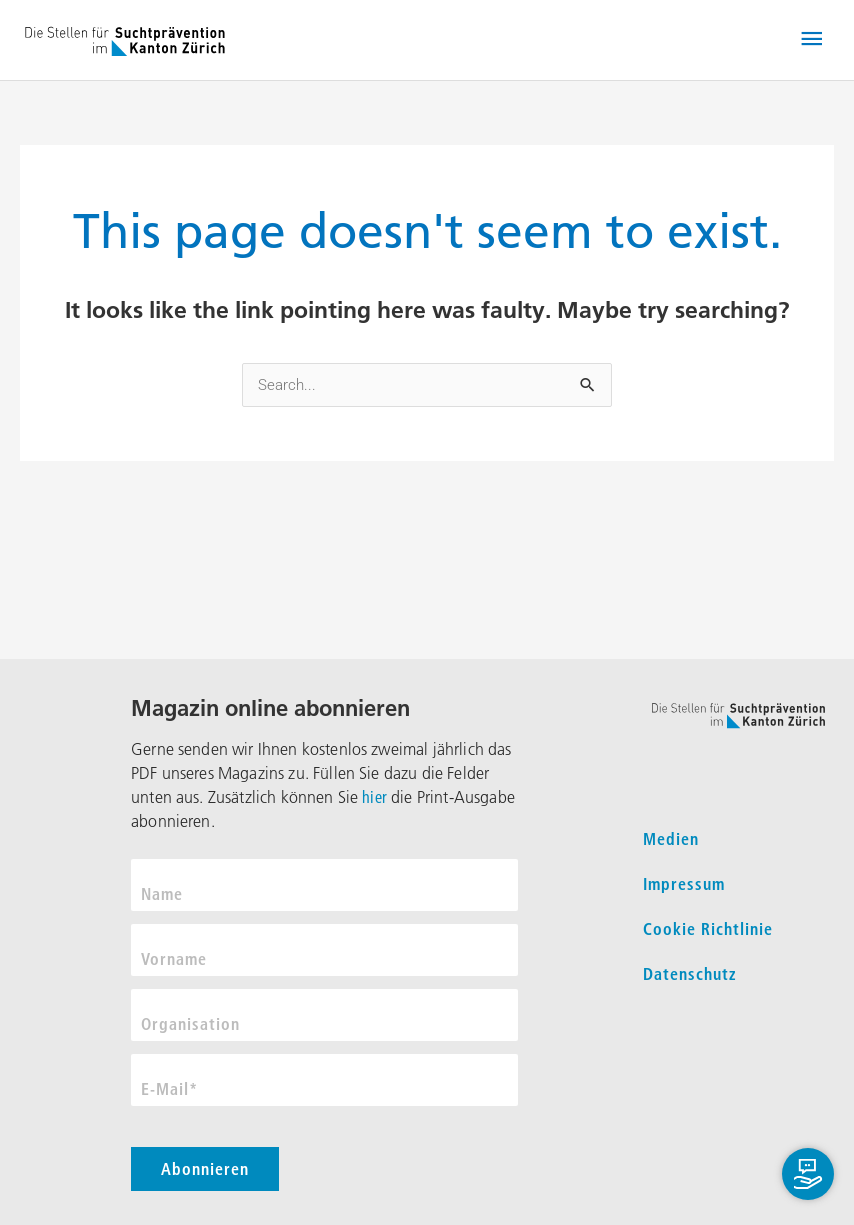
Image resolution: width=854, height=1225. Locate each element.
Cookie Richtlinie (707, 929)
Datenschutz (690, 974)
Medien (671, 839)
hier (374, 797)
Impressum (684, 884)
